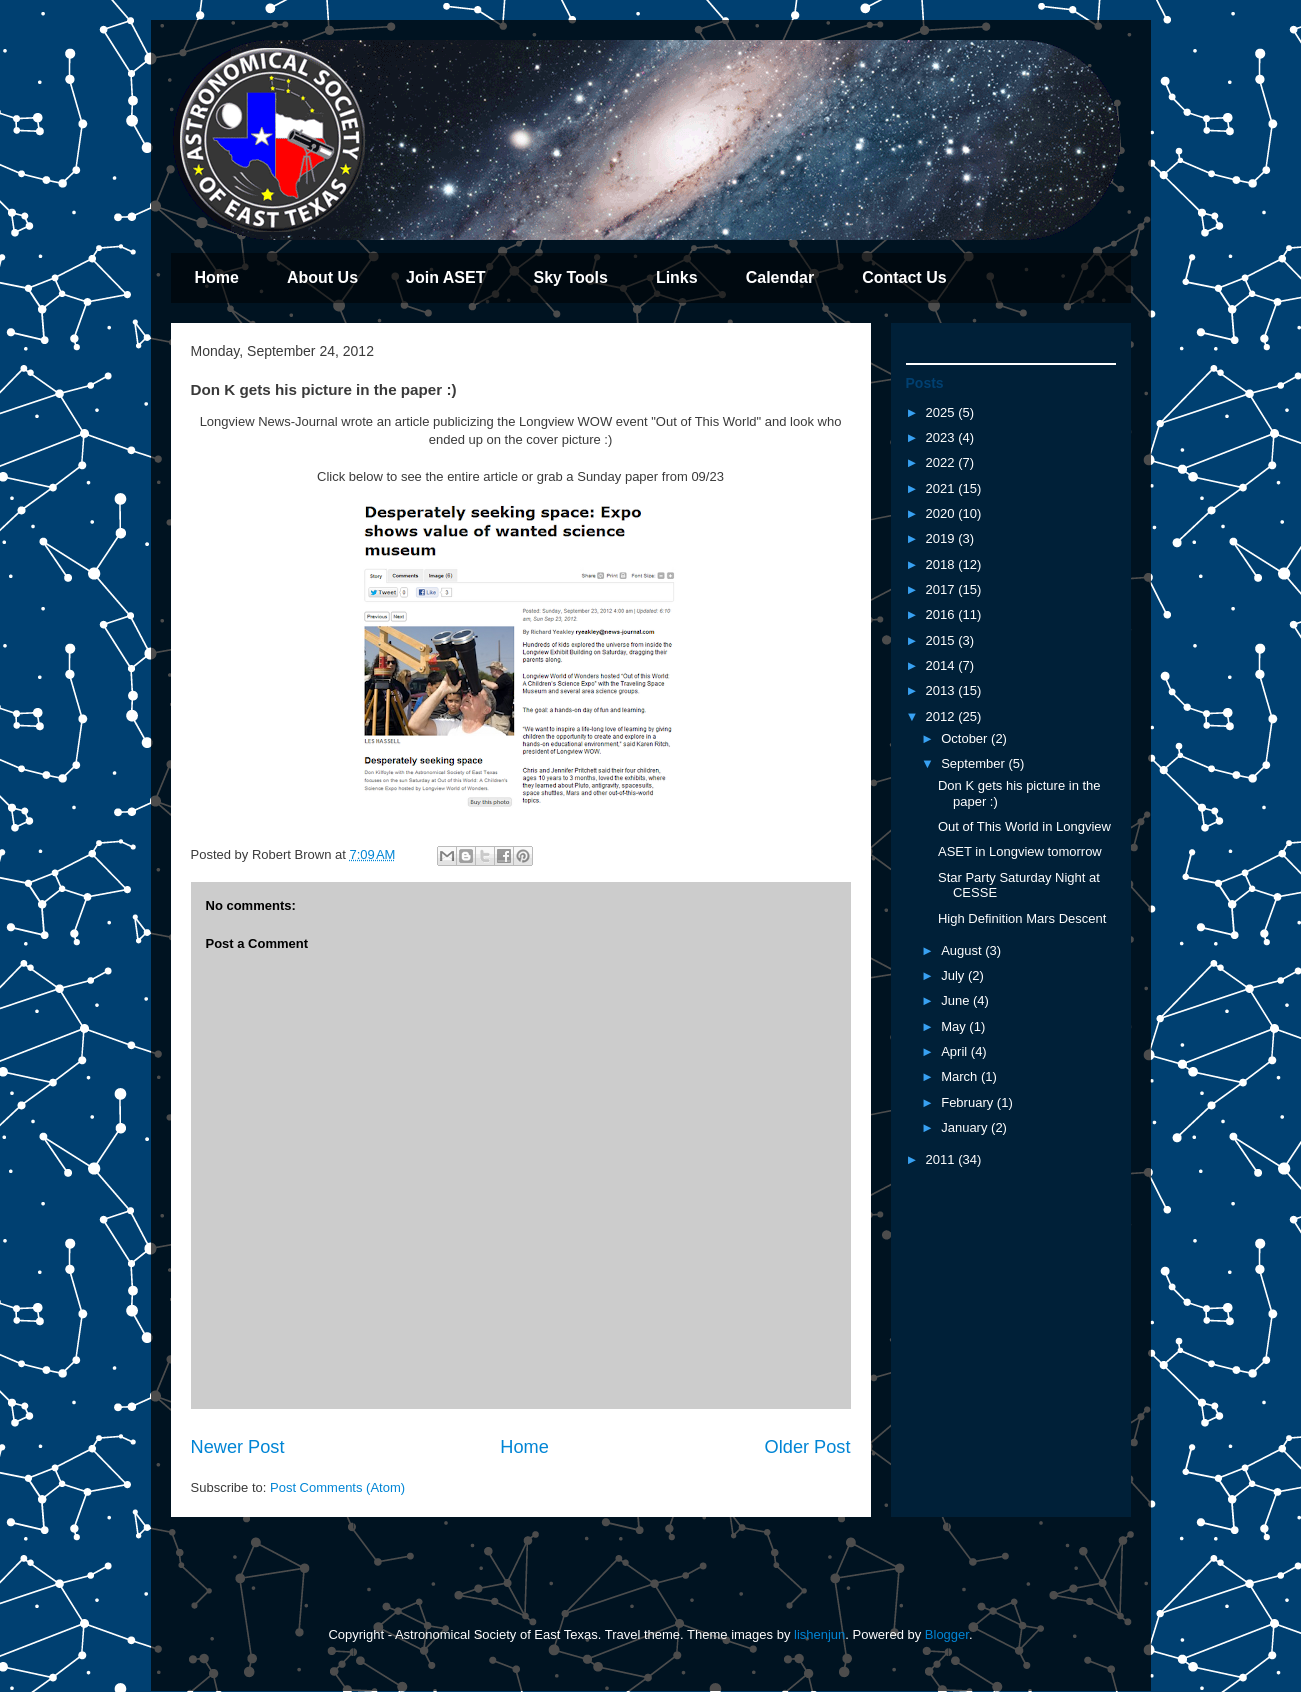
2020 (942, 513)
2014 (942, 665)
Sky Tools (570, 277)
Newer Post (238, 1447)
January (966, 1127)
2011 (942, 1159)
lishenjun (819, 1634)
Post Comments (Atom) (337, 1487)
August (963, 950)
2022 (942, 462)
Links (677, 277)
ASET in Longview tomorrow (1020, 851)
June (957, 1000)
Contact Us (904, 277)
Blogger (947, 1634)
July (954, 975)
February (969, 1102)
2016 (942, 614)
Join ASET (445, 277)
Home (217, 277)
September (974, 763)
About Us (322, 277)
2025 (942, 412)
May (955, 1026)
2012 (942, 716)
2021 (942, 488)
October (966, 738)
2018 (942, 564)
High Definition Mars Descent (1022, 918)
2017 (942, 589)
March (961, 1076)
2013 (942, 690)
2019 (942, 538)
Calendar (780, 277)
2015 (942, 640)
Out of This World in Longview (1024, 826)
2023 (942, 437)
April (956, 1051)
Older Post (808, 1447)
